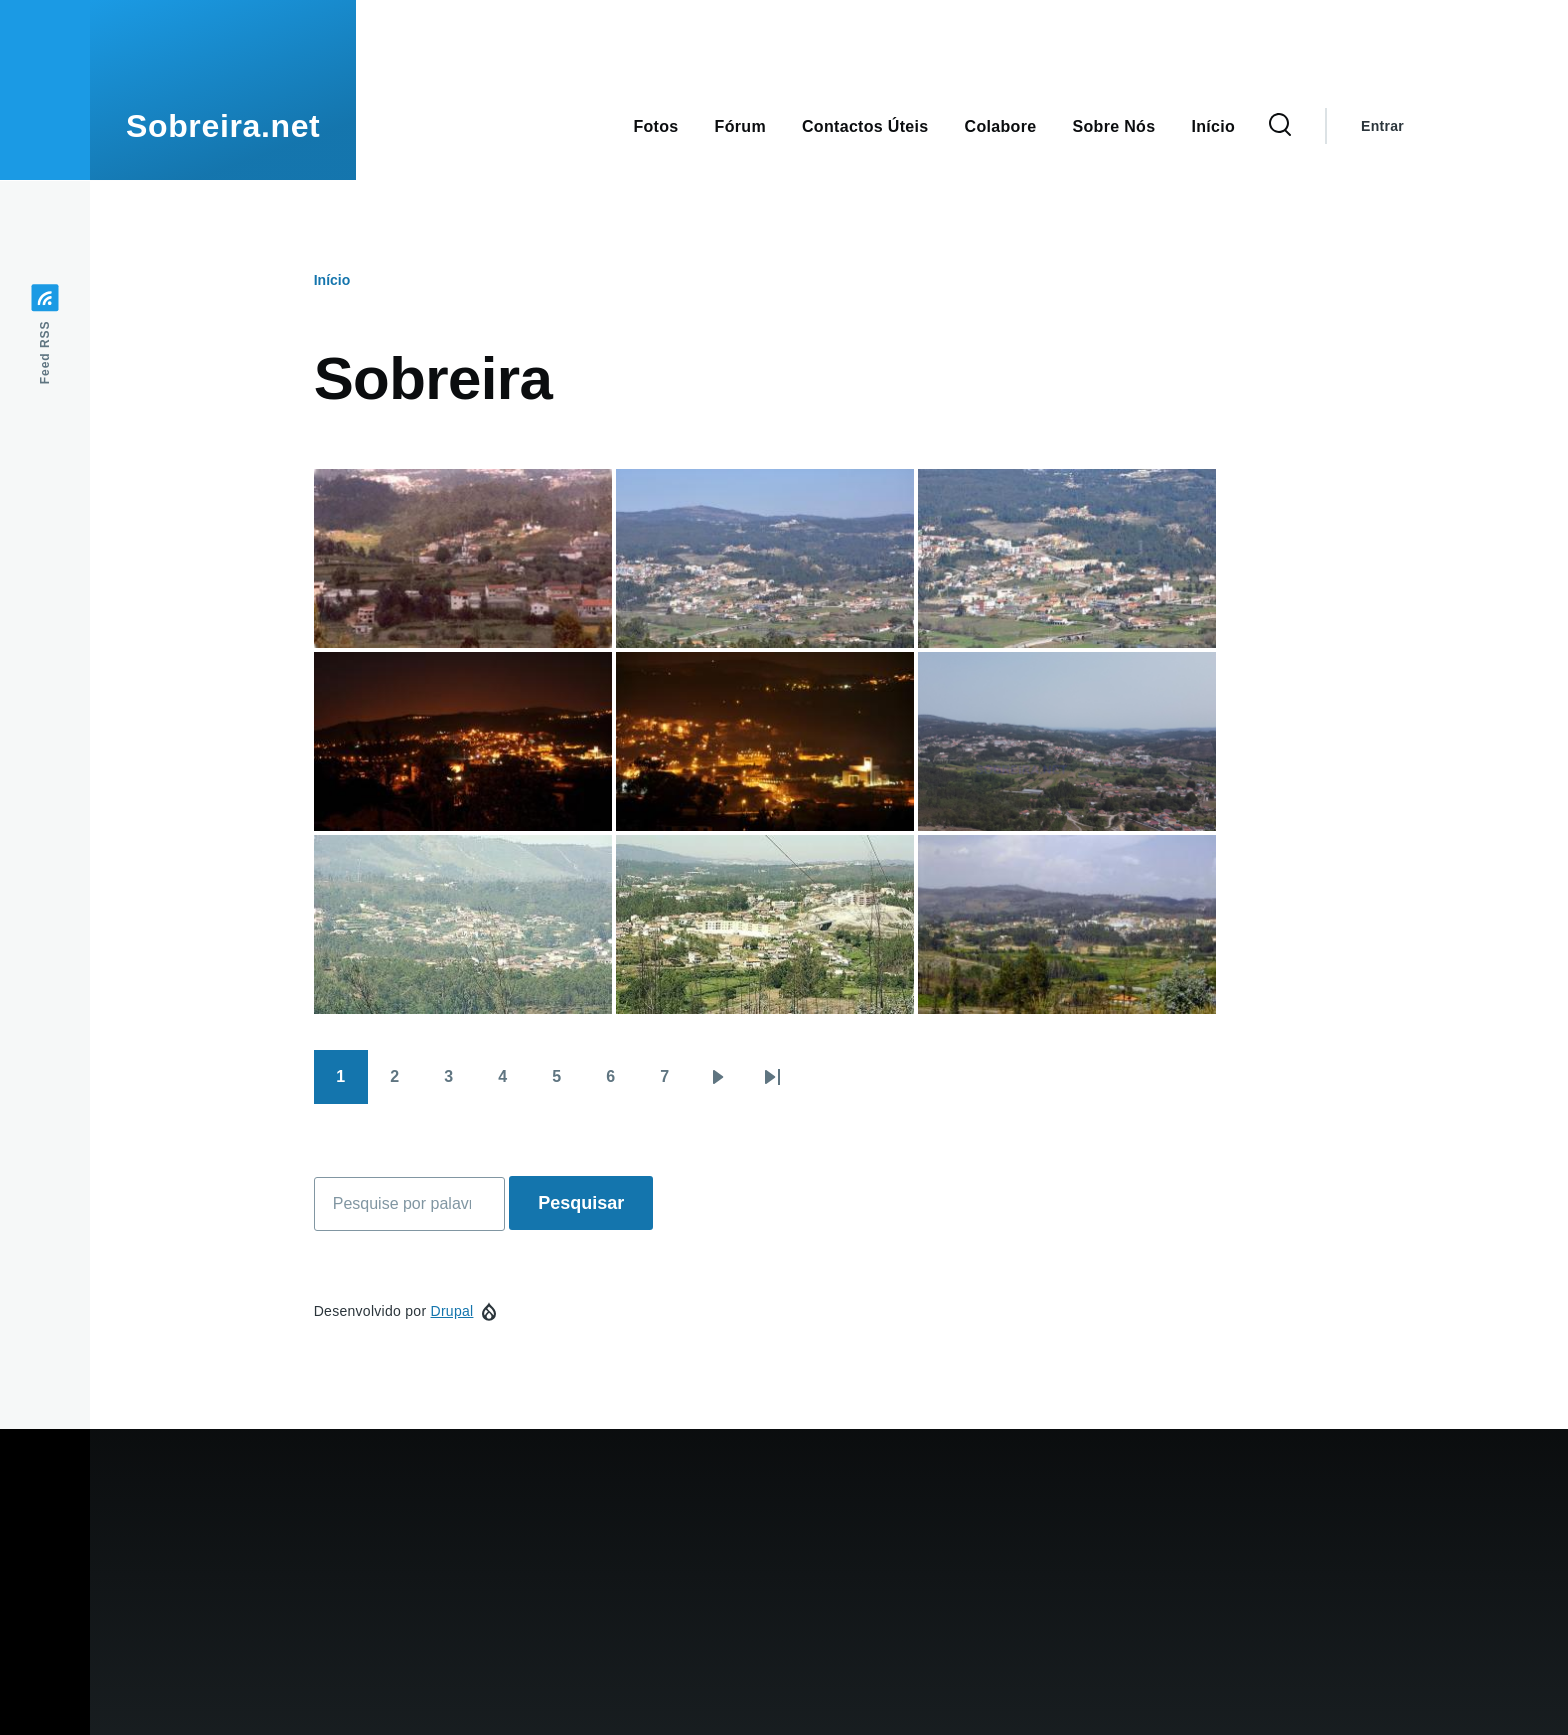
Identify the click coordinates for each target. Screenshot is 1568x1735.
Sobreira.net (223, 126)
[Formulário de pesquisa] (1280, 126)
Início (332, 280)
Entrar (1382, 126)
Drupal (452, 1311)
